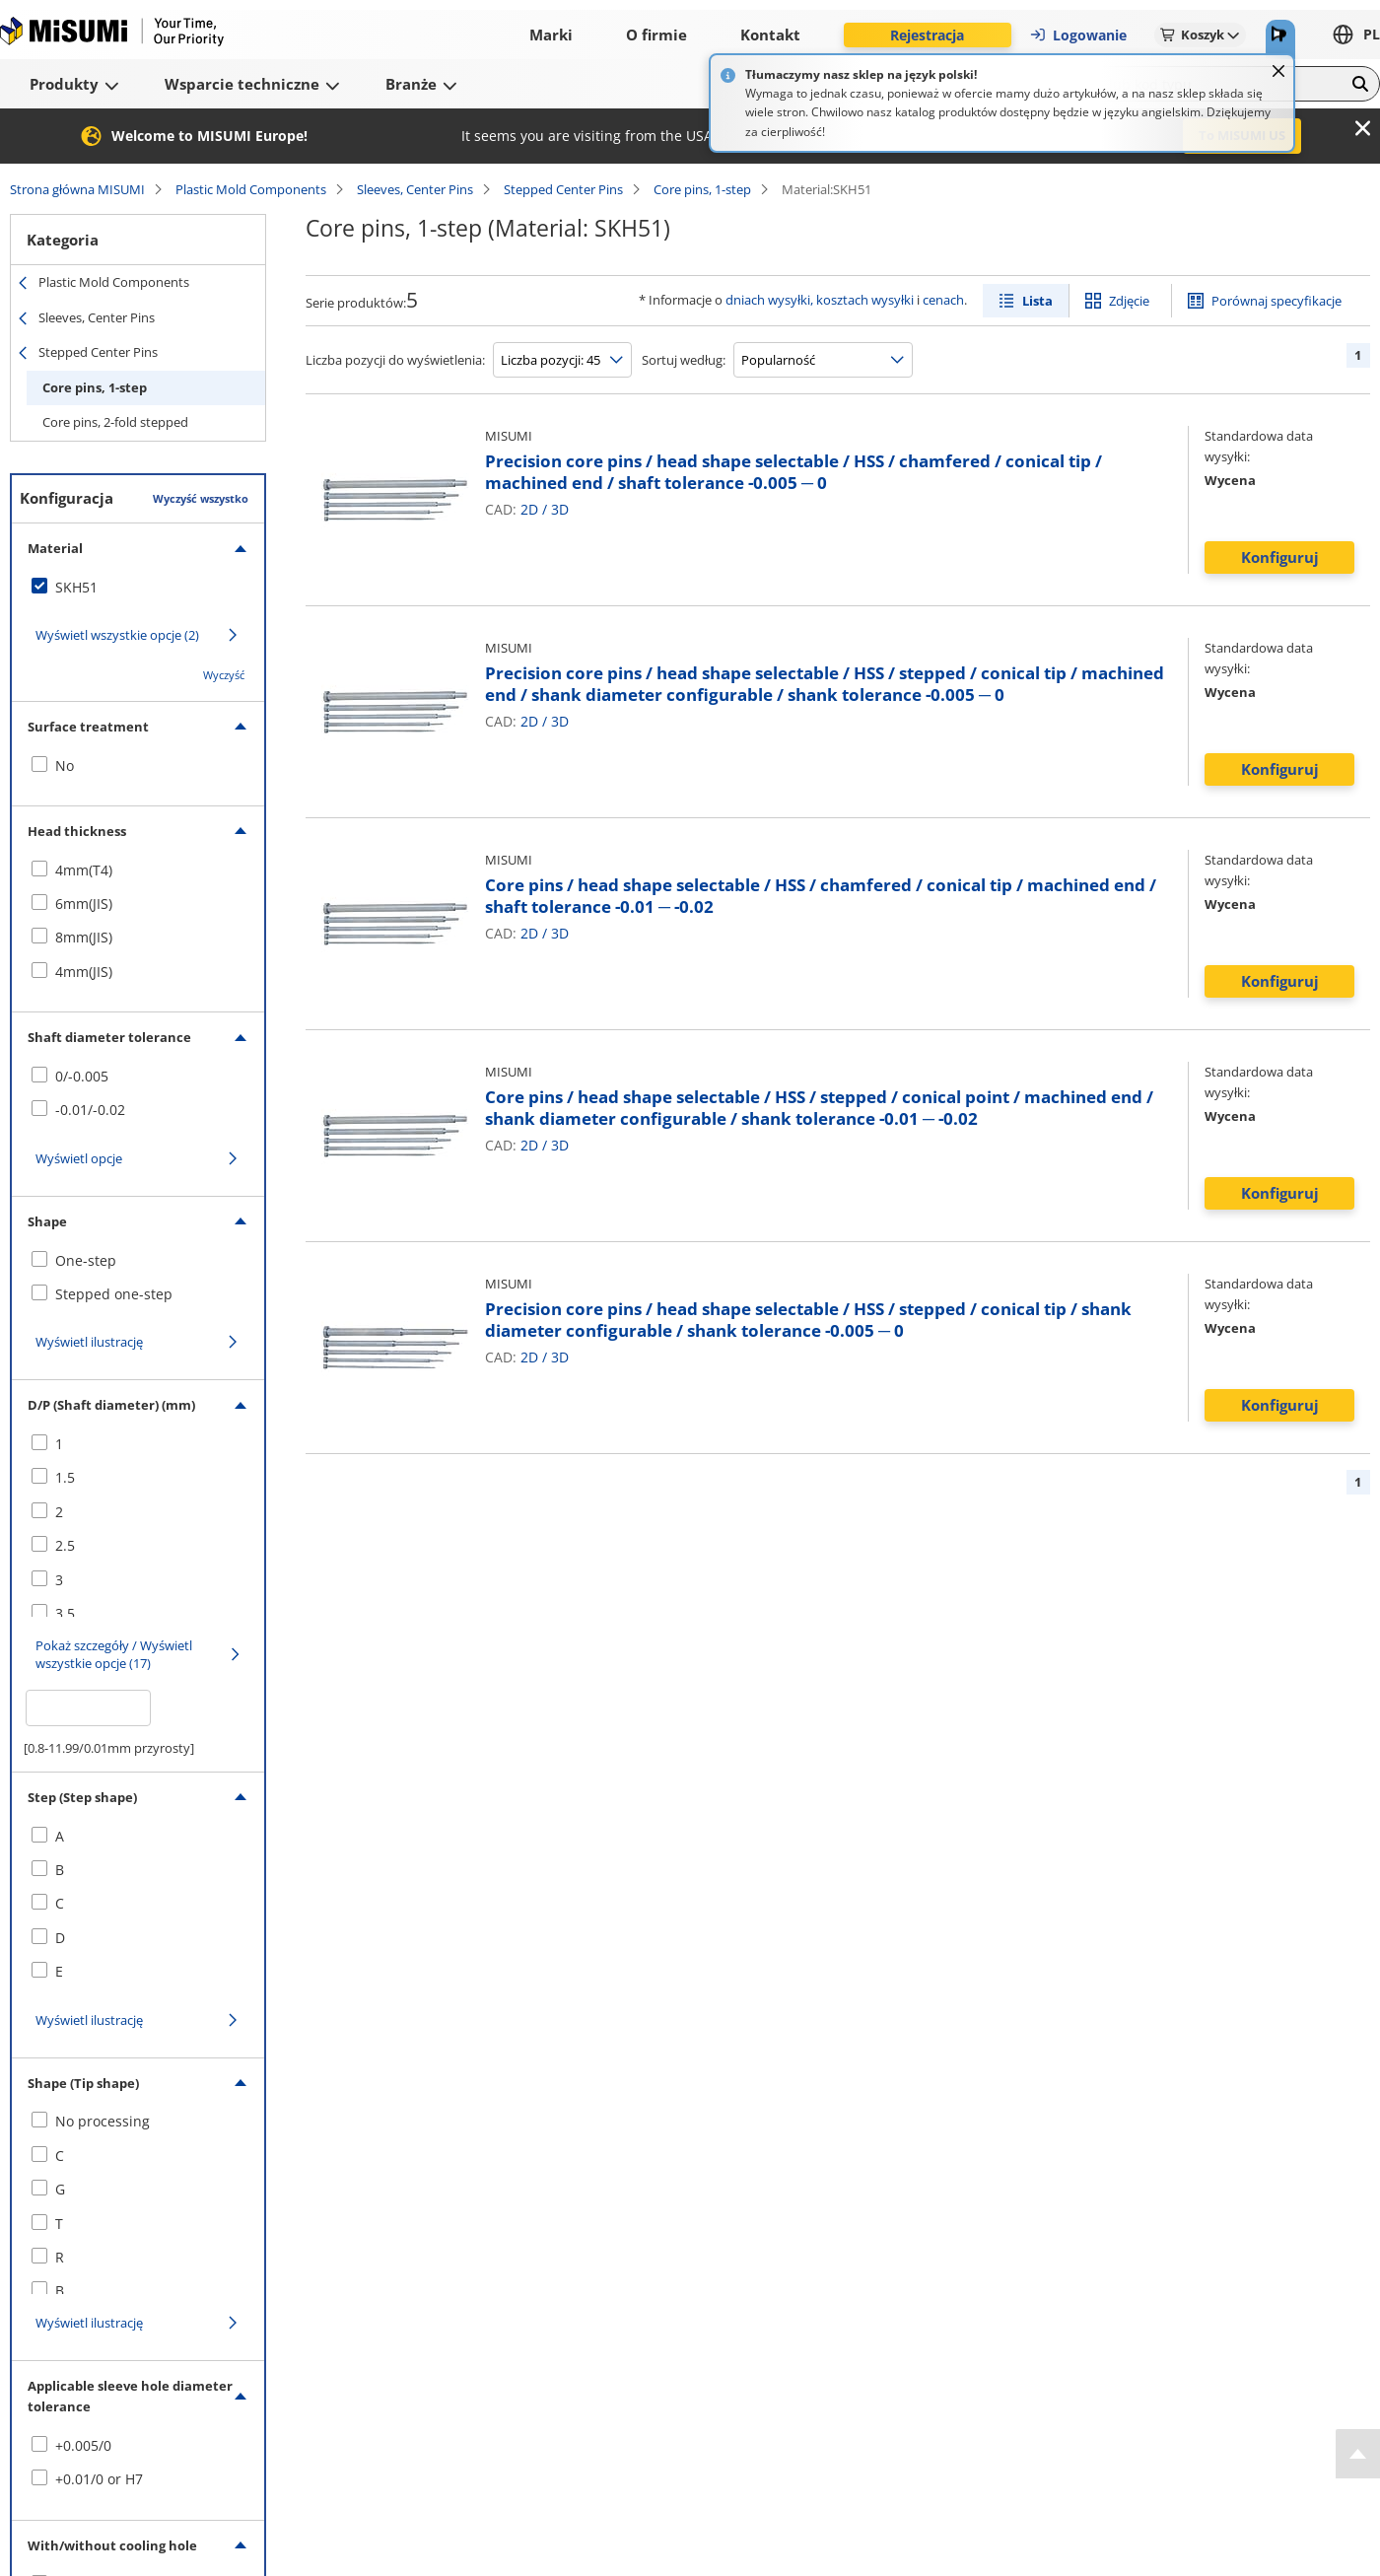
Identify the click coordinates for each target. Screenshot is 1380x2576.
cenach (943, 300)
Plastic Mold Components (250, 189)
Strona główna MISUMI (77, 189)
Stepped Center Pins (563, 189)
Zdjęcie (1129, 301)
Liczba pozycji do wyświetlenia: (395, 360)
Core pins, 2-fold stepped (115, 422)
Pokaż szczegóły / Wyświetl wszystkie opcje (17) (113, 1654)
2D (529, 509)
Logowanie (1078, 35)
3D (560, 509)
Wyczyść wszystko (200, 498)
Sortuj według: (683, 360)
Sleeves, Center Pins (415, 189)
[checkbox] (138, 587)
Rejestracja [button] (927, 35)
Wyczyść (223, 674)
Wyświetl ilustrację (89, 1342)
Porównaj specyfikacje (1276, 301)
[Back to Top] (1358, 2453)
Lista (1037, 301)
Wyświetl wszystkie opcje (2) (117, 635)
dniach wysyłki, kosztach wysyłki (819, 300)
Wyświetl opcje (78, 1158)
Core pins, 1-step (702, 189)
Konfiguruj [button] (1280, 557)
